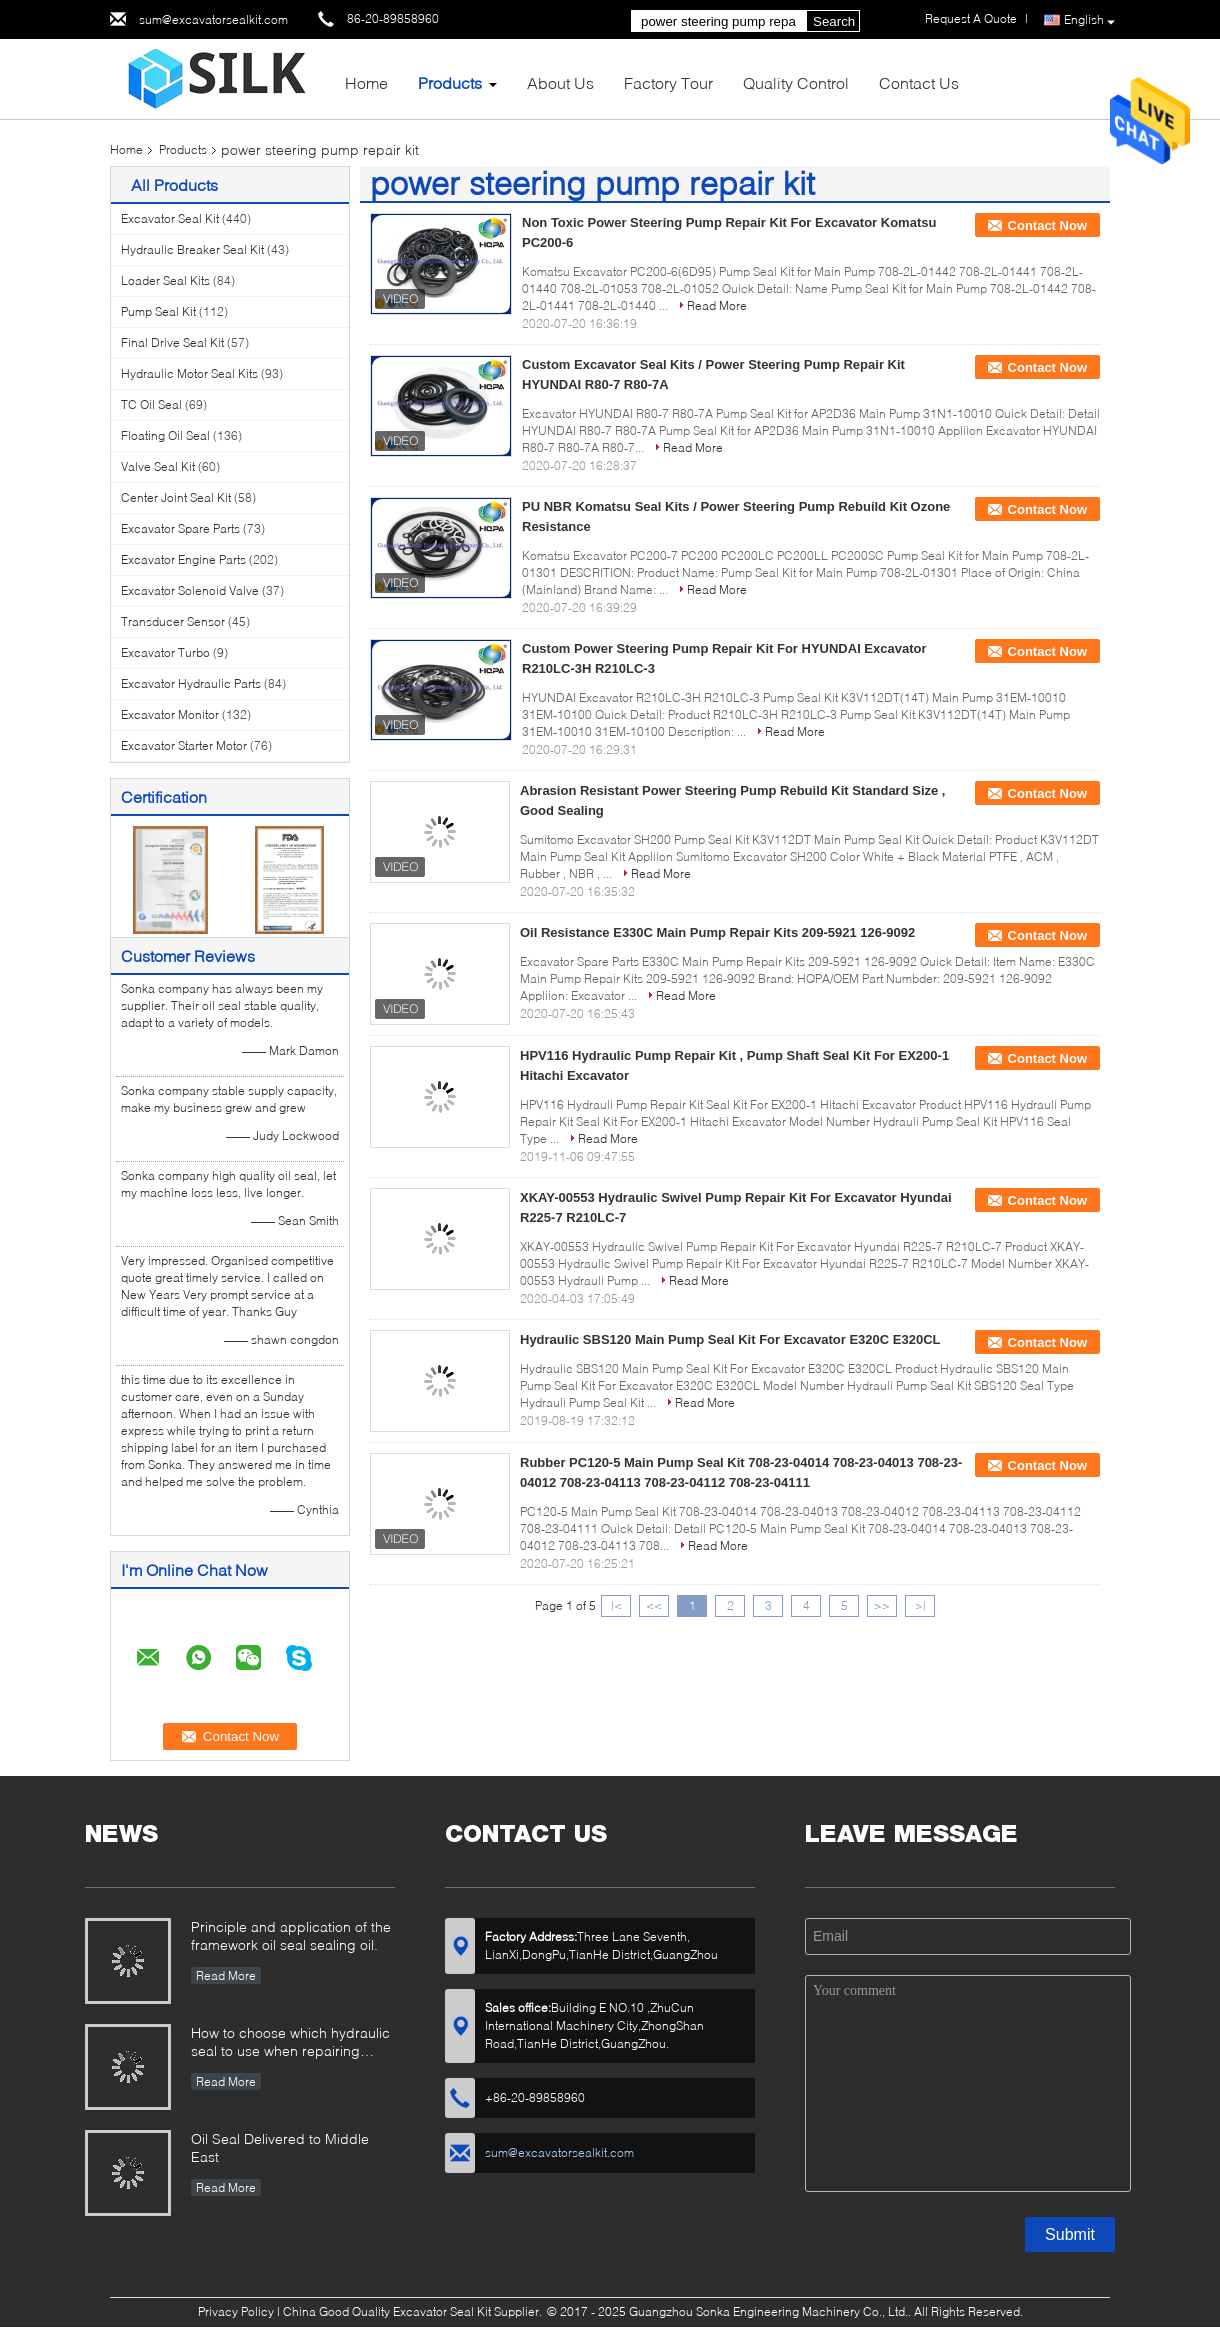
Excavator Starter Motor (184, 745)
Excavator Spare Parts (180, 528)
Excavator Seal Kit (170, 218)
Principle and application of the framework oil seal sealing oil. (291, 1935)
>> (882, 1605)
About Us (560, 82)
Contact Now (1047, 225)
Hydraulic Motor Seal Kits (189, 373)
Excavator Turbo (165, 652)
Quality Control (796, 82)
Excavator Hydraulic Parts (191, 683)
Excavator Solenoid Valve (190, 590)
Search (834, 21)
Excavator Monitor (170, 714)
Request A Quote (971, 18)
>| (920, 1605)
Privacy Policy (236, 2311)
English (1089, 20)
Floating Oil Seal (165, 435)
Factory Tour (668, 82)
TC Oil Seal (151, 404)
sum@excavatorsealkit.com (213, 19)
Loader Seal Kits (165, 280)
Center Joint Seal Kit (176, 497)
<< (654, 1605)
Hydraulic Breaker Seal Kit (192, 249)
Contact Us (919, 82)
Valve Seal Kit (158, 466)
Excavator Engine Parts (183, 559)
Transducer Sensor (173, 621)
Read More (717, 305)
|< (616, 1605)
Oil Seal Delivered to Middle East (280, 2147)
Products (450, 82)
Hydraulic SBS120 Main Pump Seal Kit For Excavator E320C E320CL (730, 1339)
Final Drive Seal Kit (172, 342)
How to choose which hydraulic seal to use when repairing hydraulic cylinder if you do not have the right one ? (290, 2043)
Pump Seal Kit (158, 311)
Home (366, 82)
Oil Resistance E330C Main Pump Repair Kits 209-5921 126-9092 (717, 932)
